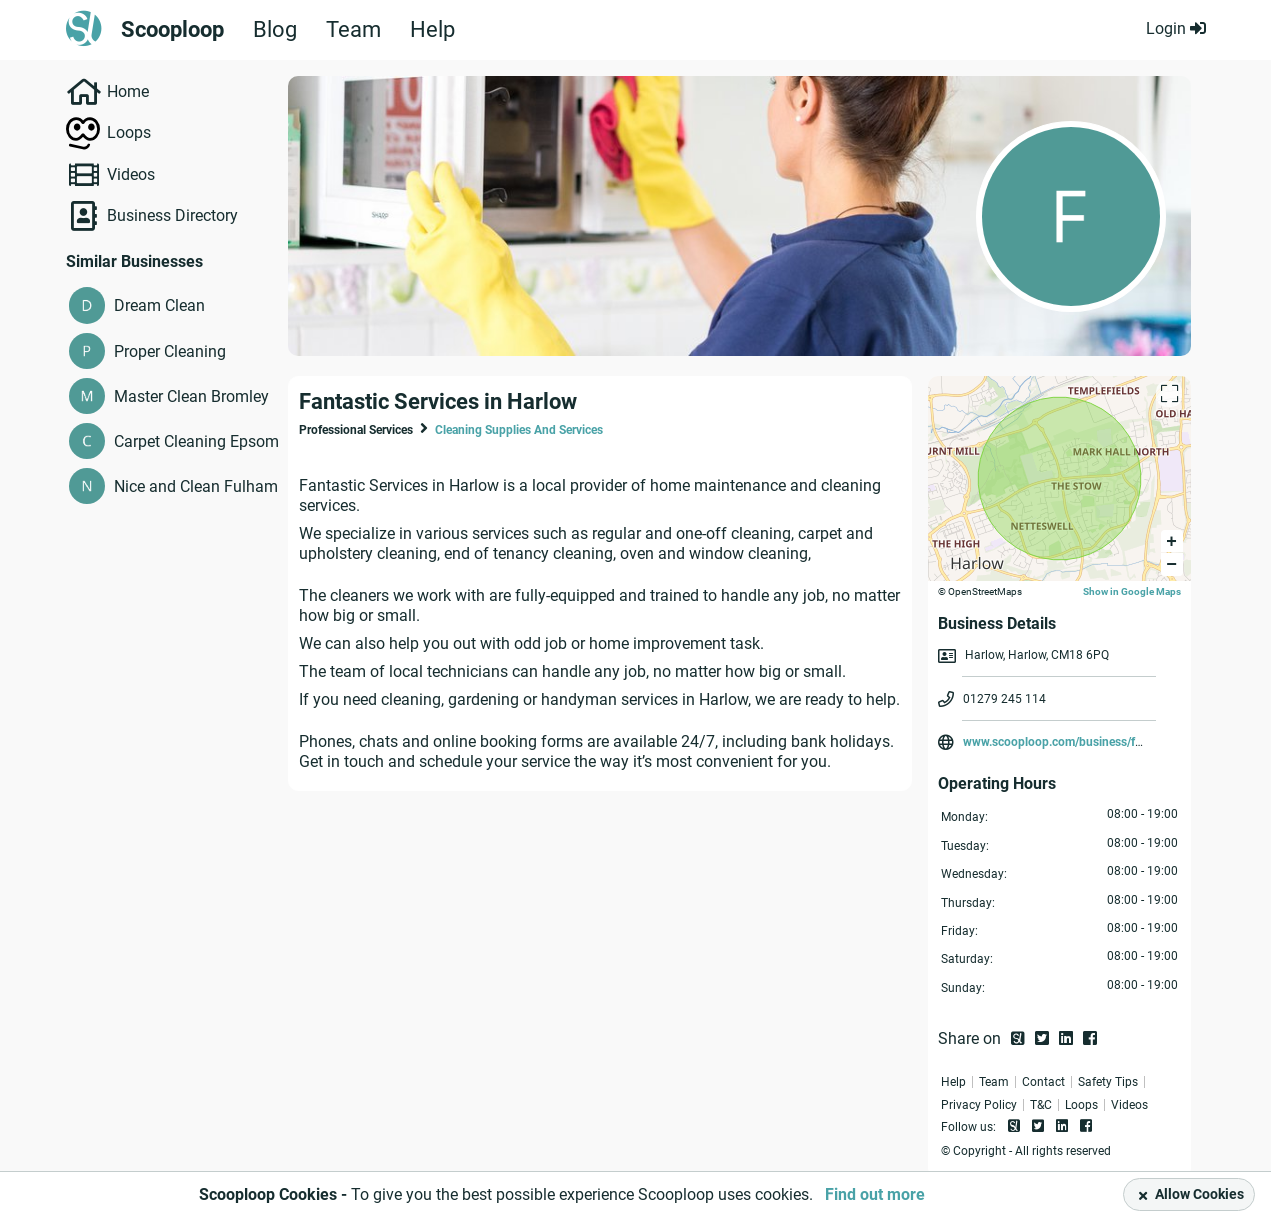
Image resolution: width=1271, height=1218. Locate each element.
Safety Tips (1108, 1082)
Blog (275, 30)
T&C (1041, 1105)
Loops (129, 132)
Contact (1043, 1082)
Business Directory (172, 215)
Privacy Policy (979, 1105)
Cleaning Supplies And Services (519, 430)
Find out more (875, 1194)
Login (1176, 28)
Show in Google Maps (1132, 591)
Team (353, 30)
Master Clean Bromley (191, 396)
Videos (131, 174)
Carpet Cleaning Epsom (196, 441)
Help (432, 30)
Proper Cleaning (170, 351)
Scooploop (172, 30)
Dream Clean (159, 305)
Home (128, 91)
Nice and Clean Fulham (196, 486)
